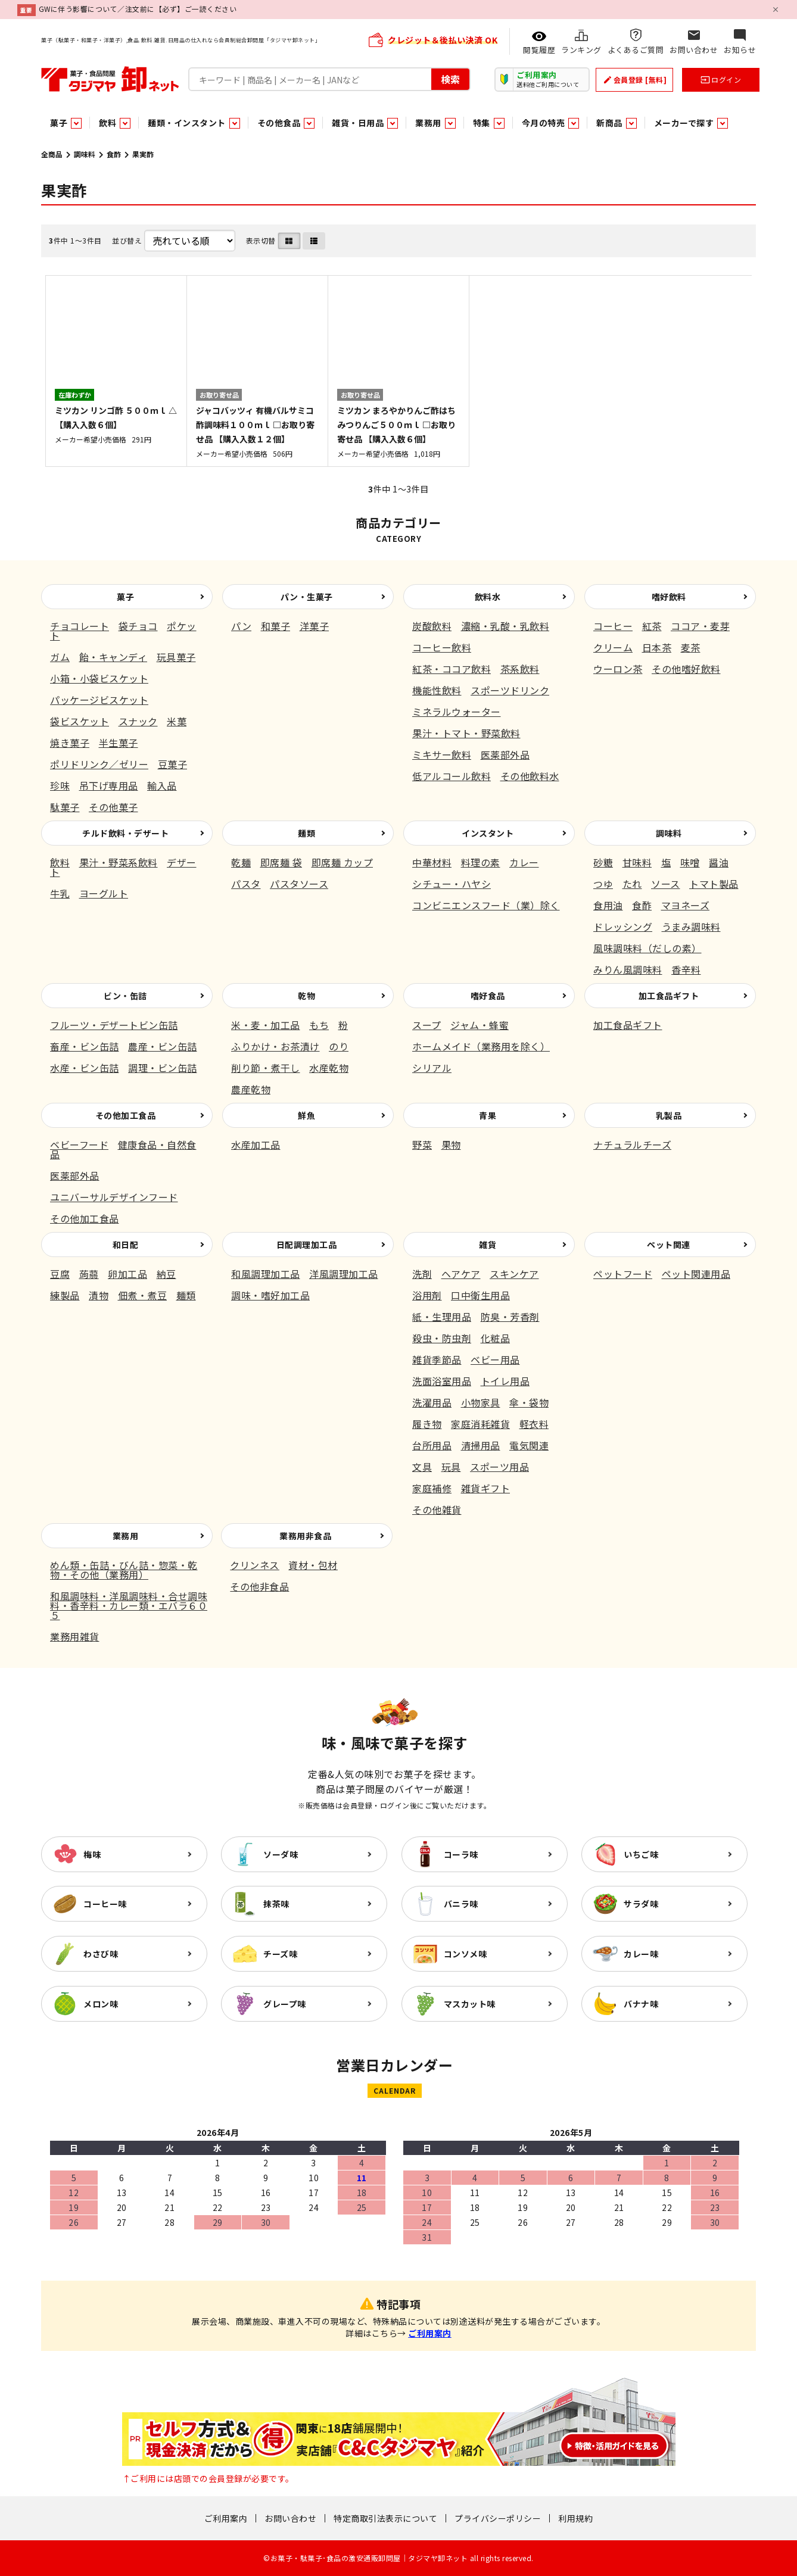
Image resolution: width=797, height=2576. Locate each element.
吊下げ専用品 (108, 785)
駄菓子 (65, 807)
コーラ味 (461, 1854)
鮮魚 (306, 1115)
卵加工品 (127, 1274)
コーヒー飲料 (441, 647)
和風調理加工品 (265, 1274)
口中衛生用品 (480, 1295)
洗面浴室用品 (441, 1381)
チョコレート (79, 626)
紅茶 (652, 626)
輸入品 (162, 785)
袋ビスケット (79, 721)
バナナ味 (641, 2004)
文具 (422, 1466)
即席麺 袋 (281, 862)
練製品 (65, 1295)
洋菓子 (314, 626)
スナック (138, 721)
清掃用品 (480, 1445)
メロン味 (100, 2004)
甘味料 (637, 862)
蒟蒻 (89, 1274)
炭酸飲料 (432, 626)
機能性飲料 (437, 690)
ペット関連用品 (696, 1274)
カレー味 (641, 1954)
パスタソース (299, 884)
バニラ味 (461, 1904)
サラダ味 (641, 1904)
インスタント (487, 833)
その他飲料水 (529, 776)
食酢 (114, 154)
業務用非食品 (305, 1536)
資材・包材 (313, 1565)
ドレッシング (622, 926)
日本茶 (657, 647)
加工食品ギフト (669, 996)
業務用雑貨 (74, 1636)
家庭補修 (432, 1488)
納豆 (166, 1274)
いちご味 (641, 1854)
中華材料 (432, 862)
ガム (60, 657)
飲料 (60, 862)
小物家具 (480, 1402)
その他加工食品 (125, 1115)
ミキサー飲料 (441, 754)
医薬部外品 (505, 754)
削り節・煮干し (265, 1068)
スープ (426, 1025)
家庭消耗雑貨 (480, 1424)
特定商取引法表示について (385, 2518)
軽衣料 (534, 1424)
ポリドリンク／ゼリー (99, 764)
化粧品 (495, 1338)
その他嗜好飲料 (686, 669)
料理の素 (480, 862)
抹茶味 (276, 1904)
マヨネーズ (685, 905)
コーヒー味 (105, 1904)
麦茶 (691, 647)
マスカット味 (470, 2004)
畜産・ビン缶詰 (84, 1046)
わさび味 (100, 1954)
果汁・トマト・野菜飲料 (466, 733)
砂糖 (603, 862)
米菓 (176, 721)
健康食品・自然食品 (123, 1149)
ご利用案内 (430, 2333)
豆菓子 (173, 764)
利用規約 (575, 2518)
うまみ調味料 (691, 926)
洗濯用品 (432, 1402)
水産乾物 (328, 1068)
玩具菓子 (176, 657)
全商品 (52, 154)
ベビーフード (79, 1144)
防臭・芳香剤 (510, 1316)
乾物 (306, 996)
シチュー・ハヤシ (451, 884)
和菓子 (276, 626)
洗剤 (422, 1274)
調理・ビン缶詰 (162, 1068)
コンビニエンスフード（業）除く (486, 905)
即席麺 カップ (342, 862)
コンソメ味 (465, 1954)
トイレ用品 (505, 1381)
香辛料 (686, 969)
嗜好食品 (488, 996)
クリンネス (254, 1565)
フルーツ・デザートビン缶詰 (114, 1025)
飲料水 (488, 597)
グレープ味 (284, 2004)
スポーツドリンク (510, 690)
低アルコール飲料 (451, 776)
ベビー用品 (495, 1359)
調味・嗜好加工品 (270, 1295)
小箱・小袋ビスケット (99, 678)
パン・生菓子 (307, 597)
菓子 (125, 597)
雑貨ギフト (485, 1488)
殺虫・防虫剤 (441, 1338)
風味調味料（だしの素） (647, 948)
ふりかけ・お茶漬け (275, 1046)
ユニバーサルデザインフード (114, 1197)
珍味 (60, 785)
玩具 (451, 1466)
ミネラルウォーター (456, 711)
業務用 (126, 1536)
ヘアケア (461, 1274)
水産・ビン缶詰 (84, 1068)
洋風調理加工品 (343, 1274)
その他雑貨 (437, 1509)
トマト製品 (714, 884)
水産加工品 (256, 1144)
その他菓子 (113, 807)
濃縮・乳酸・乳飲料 (505, 626)
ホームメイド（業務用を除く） (481, 1046)
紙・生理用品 (441, 1316)
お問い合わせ (290, 2518)
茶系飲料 (520, 669)
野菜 (422, 1144)
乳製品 (669, 1115)
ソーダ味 (280, 1854)
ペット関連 (668, 1244)
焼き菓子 (69, 742)
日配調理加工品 (306, 1244)
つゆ (603, 884)
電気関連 (529, 1445)
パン (241, 626)
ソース (665, 884)
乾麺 (241, 862)
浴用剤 (427, 1295)
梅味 (92, 1854)
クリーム (613, 647)
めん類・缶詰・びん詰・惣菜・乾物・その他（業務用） (124, 1570)
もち (319, 1025)
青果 (487, 1115)
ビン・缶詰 (125, 996)
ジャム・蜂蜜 (479, 1025)
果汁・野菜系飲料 (118, 862)
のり (338, 1046)
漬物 (98, 1295)
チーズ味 (280, 1954)
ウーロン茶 (618, 669)
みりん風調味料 (627, 969)
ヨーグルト (104, 893)
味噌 (690, 862)
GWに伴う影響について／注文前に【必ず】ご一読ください (138, 9)
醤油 (718, 862)
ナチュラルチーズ (632, 1144)
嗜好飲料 (669, 597)
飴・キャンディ (113, 657)
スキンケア (514, 1274)
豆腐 (60, 1274)
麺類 (306, 833)
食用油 (608, 905)
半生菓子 (118, 742)
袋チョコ (138, 626)
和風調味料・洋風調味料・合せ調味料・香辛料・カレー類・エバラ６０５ (128, 1605)
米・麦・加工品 (265, 1025)
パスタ (246, 884)
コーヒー (613, 626)
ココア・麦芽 (700, 626)
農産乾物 (250, 1089)
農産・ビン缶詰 (162, 1046)
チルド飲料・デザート (125, 833)
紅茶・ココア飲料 (451, 669)
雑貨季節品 (437, 1359)
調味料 (84, 154)
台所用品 (432, 1445)
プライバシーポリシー (497, 2518)
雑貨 (487, 1244)
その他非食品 (259, 1586)
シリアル (432, 1068)
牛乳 (60, 893)
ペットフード (622, 1274)
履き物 (427, 1424)
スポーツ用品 (499, 1466)
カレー (524, 862)
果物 (451, 1144)
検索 (450, 78)
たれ (632, 884)
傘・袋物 (529, 1402)
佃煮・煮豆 (142, 1295)
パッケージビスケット (99, 700)
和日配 (126, 1244)
